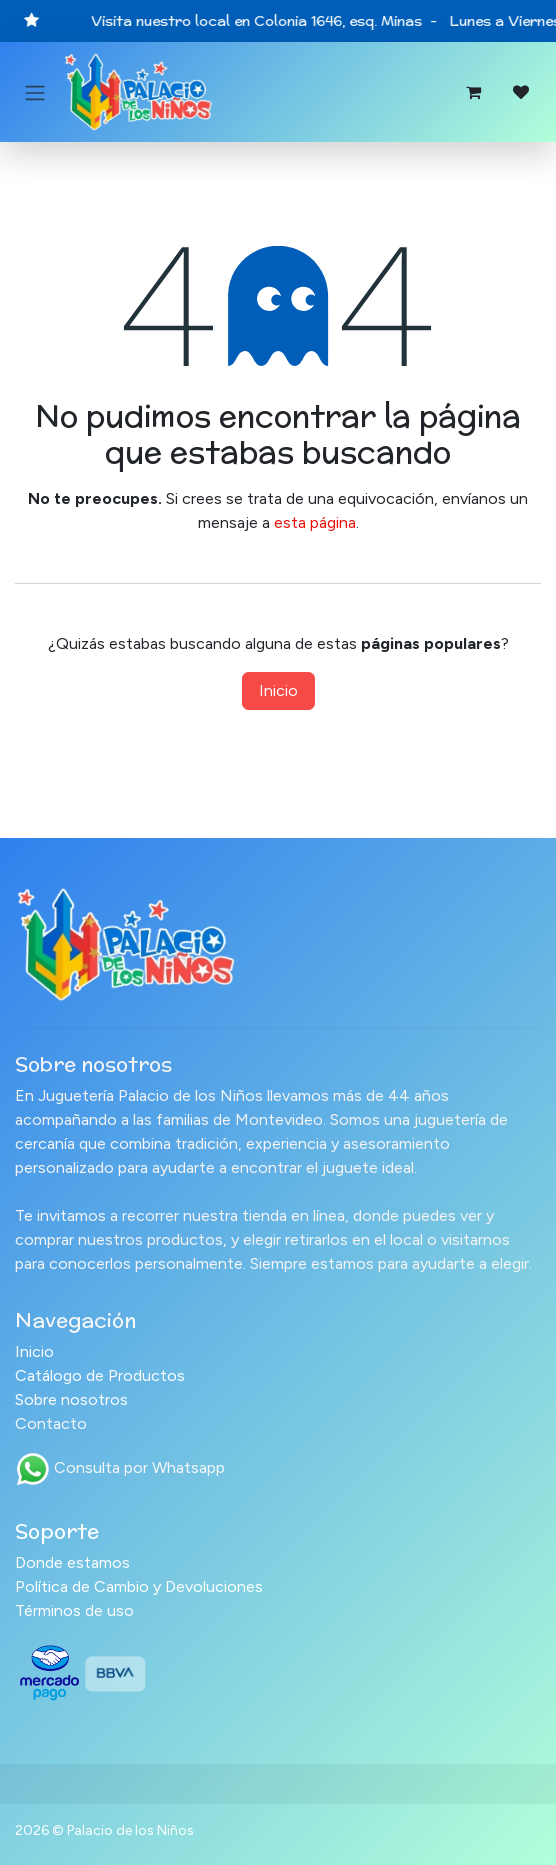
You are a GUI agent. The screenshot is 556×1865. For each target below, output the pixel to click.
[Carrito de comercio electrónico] (473, 92)
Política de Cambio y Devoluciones (139, 1586)
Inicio (278, 690)
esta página (315, 522)
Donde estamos (72, 1562)
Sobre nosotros (71, 1399)
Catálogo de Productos (100, 1375)
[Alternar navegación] (35, 92)
